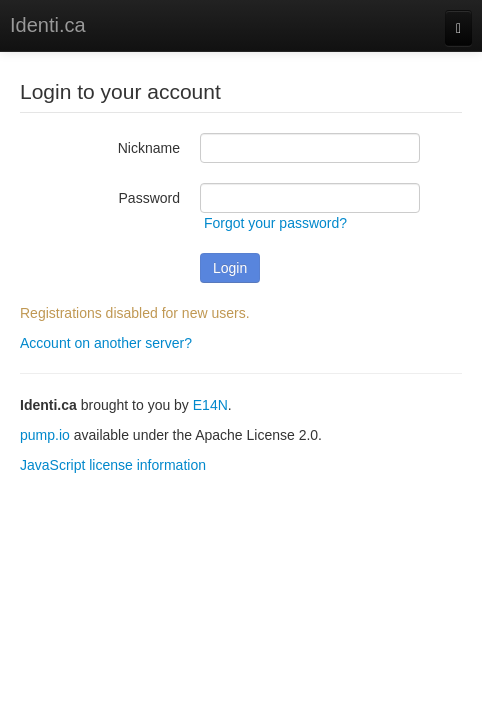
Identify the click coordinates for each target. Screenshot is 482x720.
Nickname (149, 148)
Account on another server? (106, 343)
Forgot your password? (275, 223)
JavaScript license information (113, 465)
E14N (210, 405)
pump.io (45, 435)
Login (230, 268)
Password (149, 198)
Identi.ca (48, 25)
